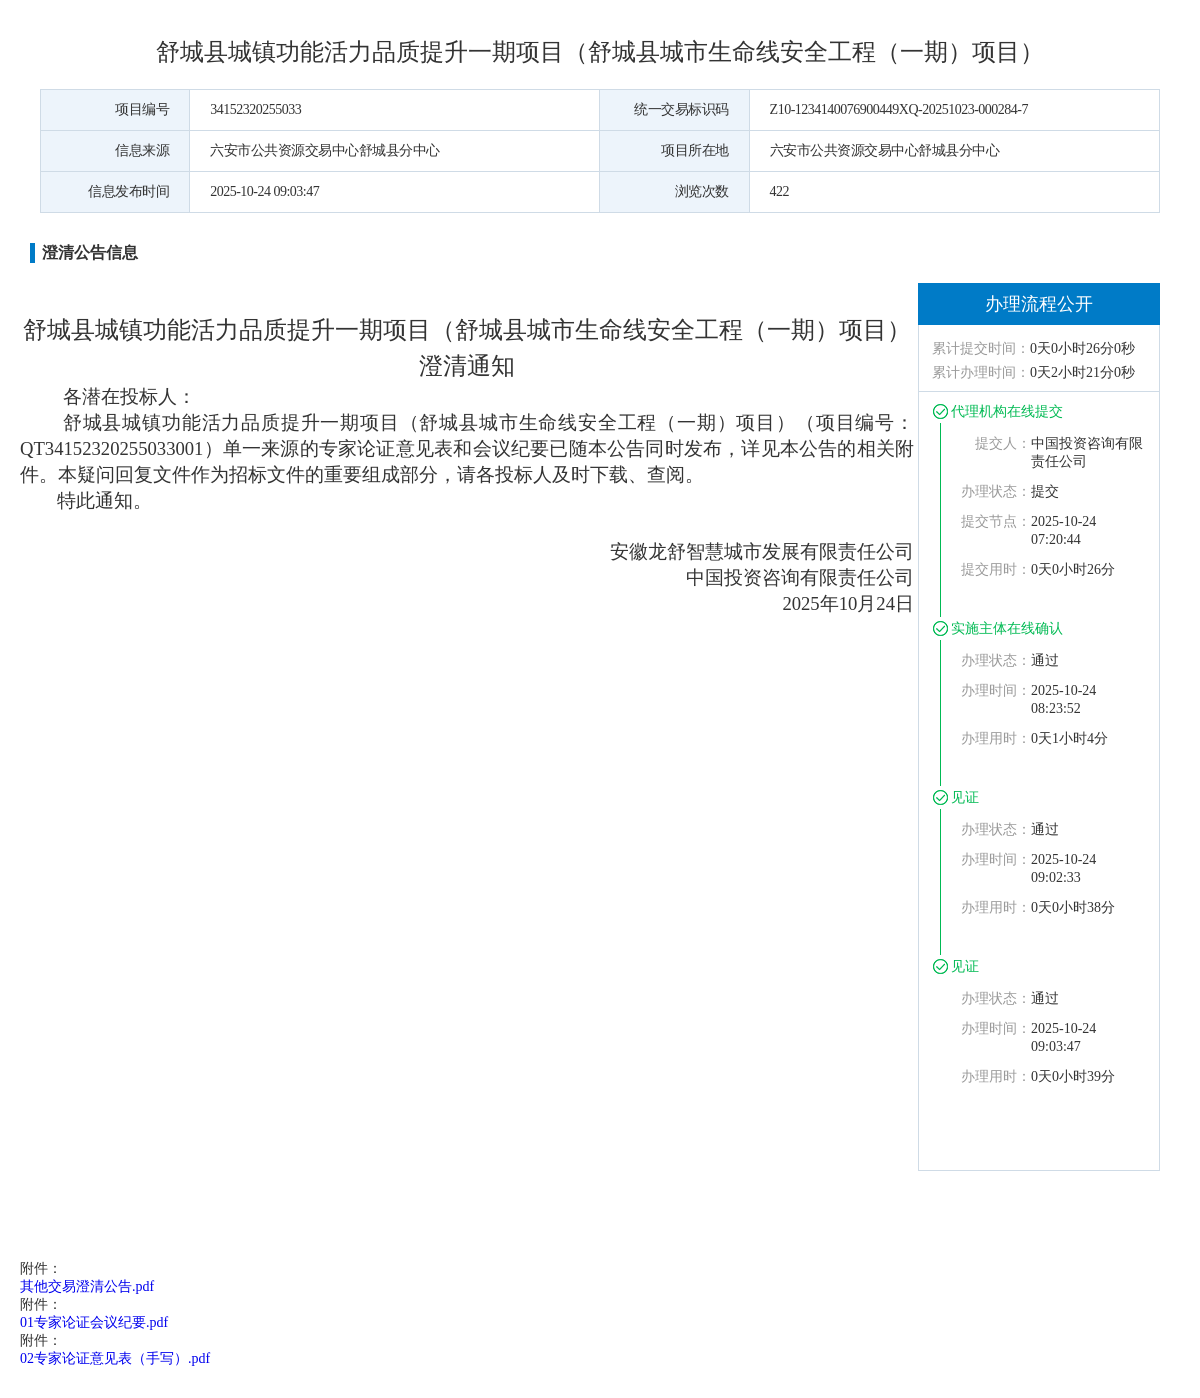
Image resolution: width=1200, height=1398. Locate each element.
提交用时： (996, 569)
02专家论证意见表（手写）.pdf (115, 1358)
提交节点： (996, 521)
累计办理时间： (981, 372)
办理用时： (996, 738)
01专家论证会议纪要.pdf (94, 1322)
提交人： (1003, 443)
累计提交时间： (981, 348)
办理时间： (996, 690)
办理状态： (996, 491)
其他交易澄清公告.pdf (87, 1286)
